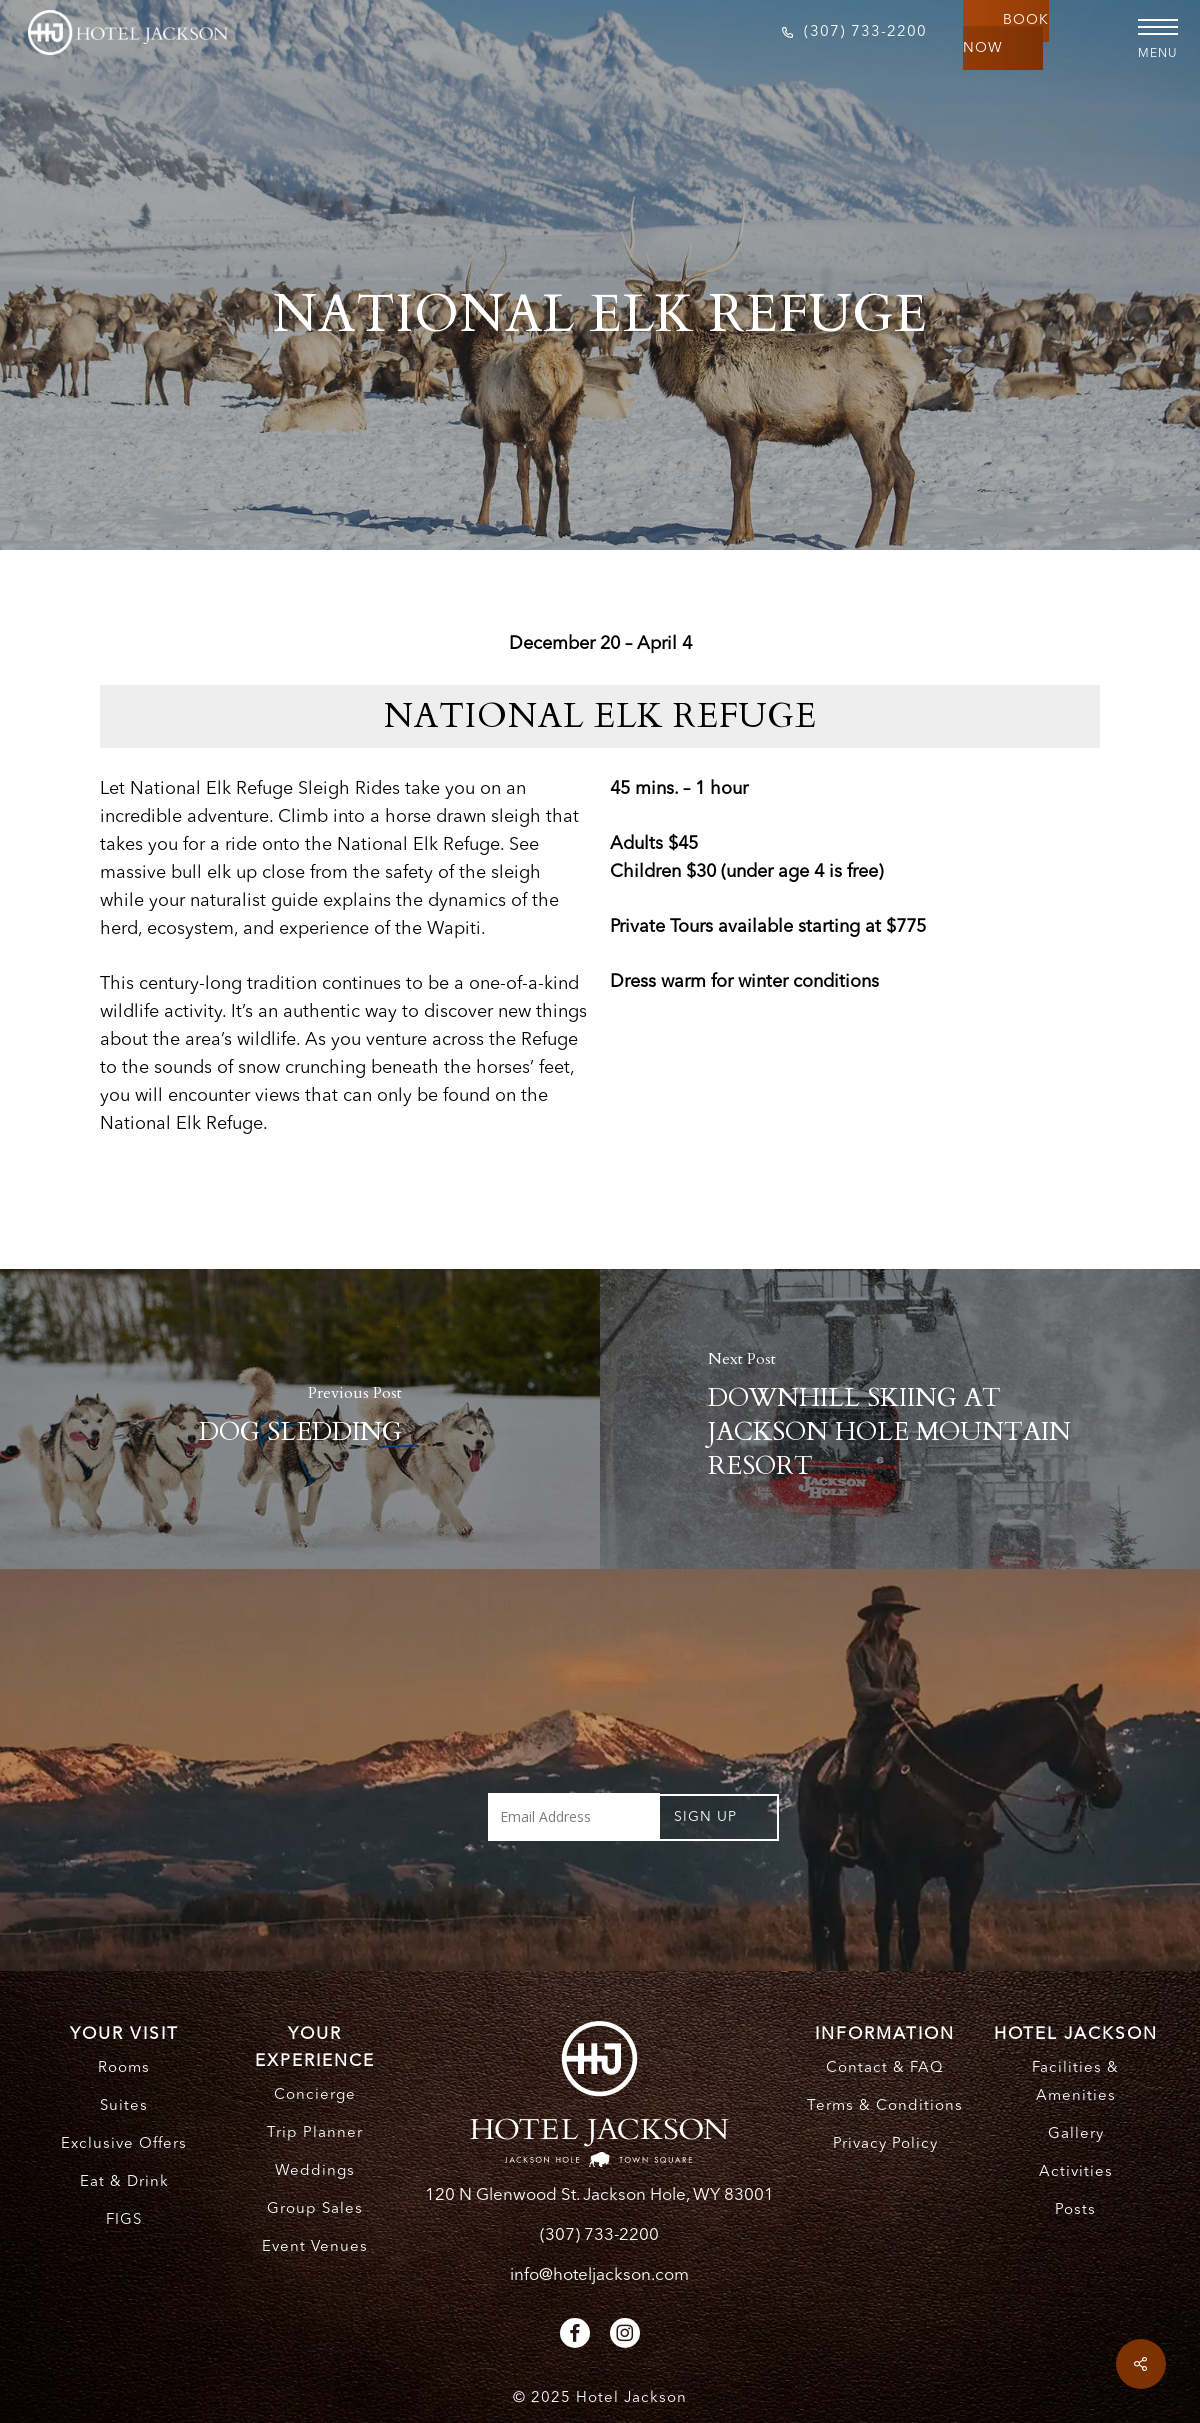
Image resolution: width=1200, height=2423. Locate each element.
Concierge (315, 2095)
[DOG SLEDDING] (300, 1419)
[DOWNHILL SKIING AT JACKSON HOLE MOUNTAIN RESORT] (900, 1419)
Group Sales (315, 2209)
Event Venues (315, 2247)
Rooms (124, 2068)
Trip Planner (315, 2133)
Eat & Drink (124, 2182)
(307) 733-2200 (599, 2235)
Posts (1075, 2210)
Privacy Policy (885, 2144)
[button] (1150, 27)
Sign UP (705, 1817)
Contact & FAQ (885, 2068)
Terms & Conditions (885, 2106)
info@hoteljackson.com (599, 2275)
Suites (124, 2106)
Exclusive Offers (124, 2144)
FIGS (124, 2220)
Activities (1076, 2172)
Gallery (1076, 2134)
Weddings (315, 2171)
